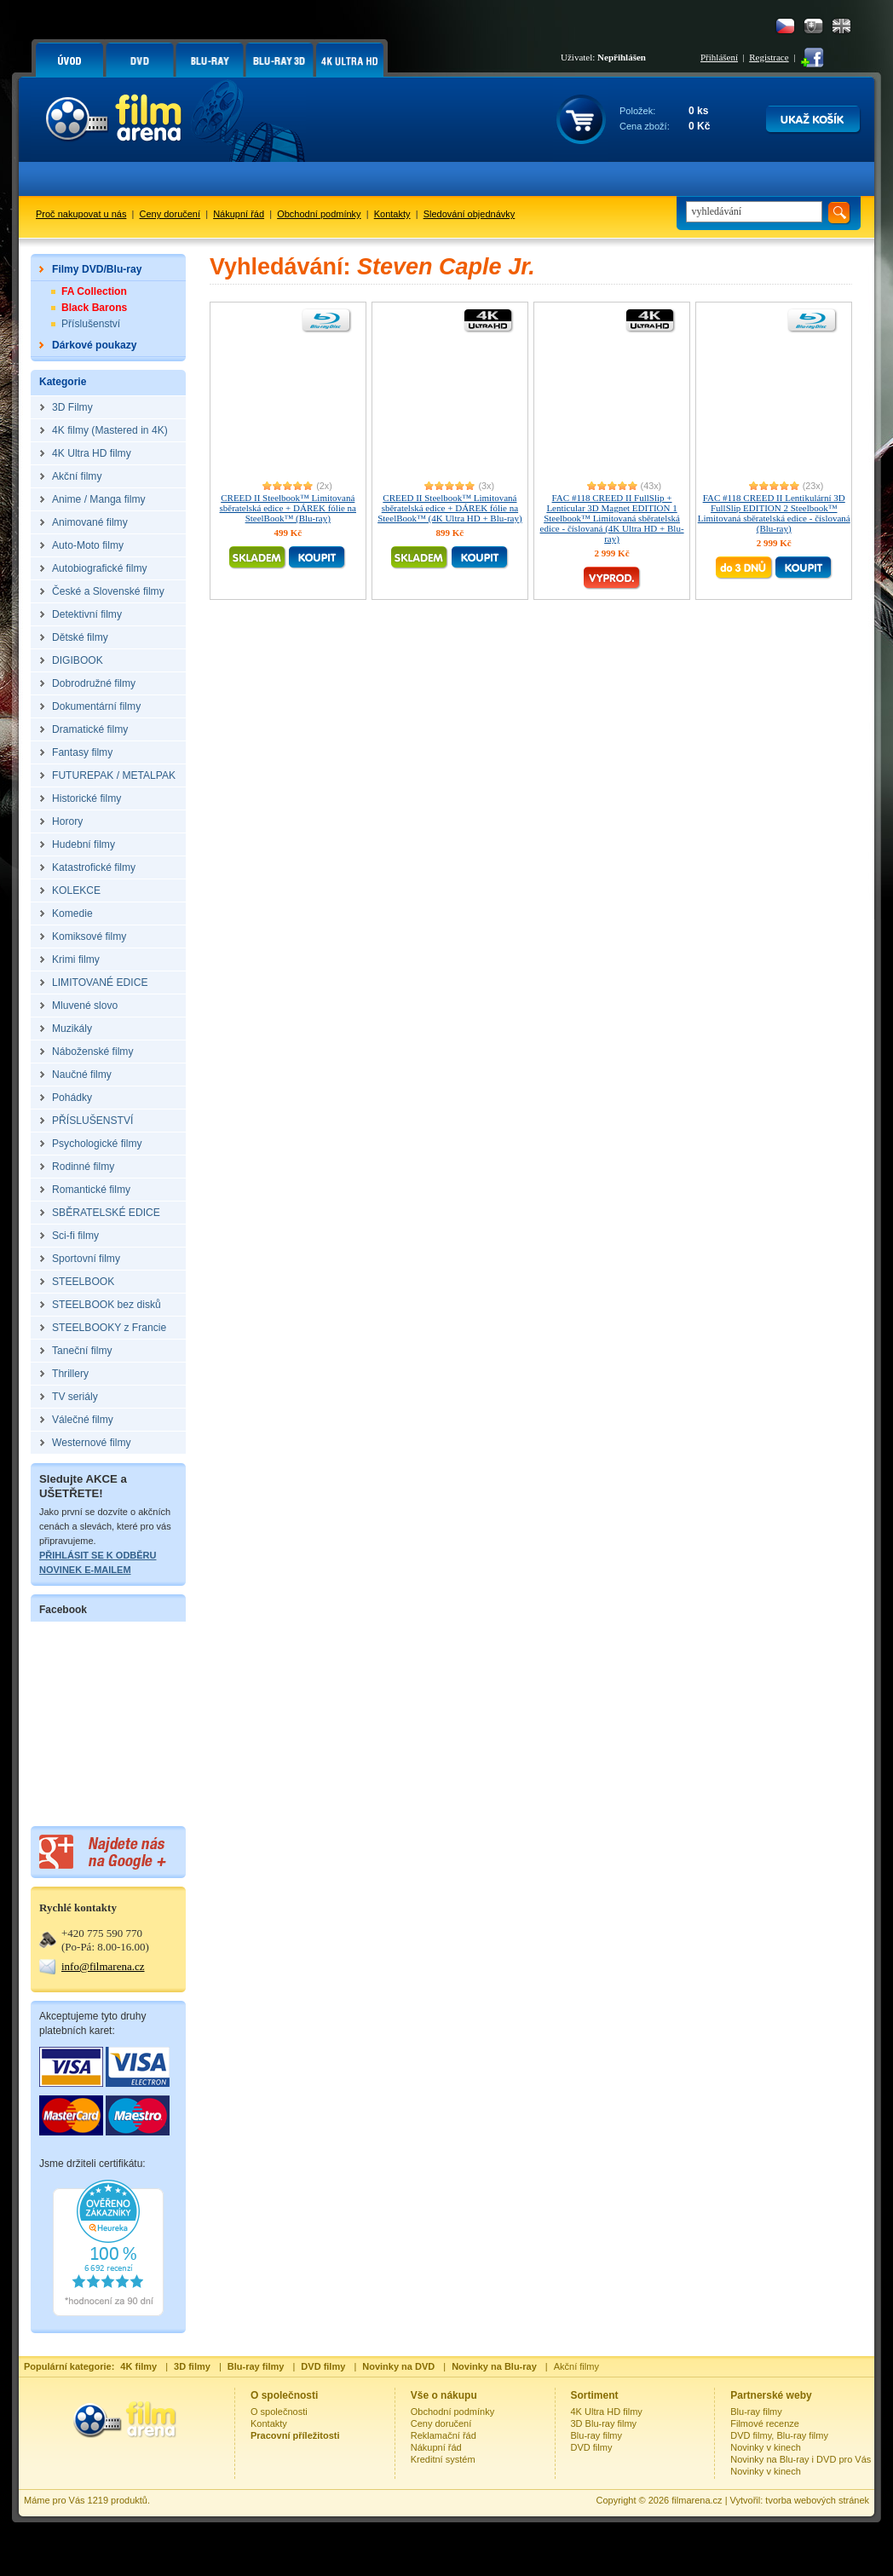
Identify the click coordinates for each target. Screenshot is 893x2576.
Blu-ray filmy (597, 2435)
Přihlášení (719, 57)
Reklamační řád (443, 2435)
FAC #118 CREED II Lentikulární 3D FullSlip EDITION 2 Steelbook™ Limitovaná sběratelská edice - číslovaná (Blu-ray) (774, 513)
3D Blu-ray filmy (604, 2423)
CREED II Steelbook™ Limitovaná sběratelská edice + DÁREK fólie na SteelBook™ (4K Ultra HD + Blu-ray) (449, 508)
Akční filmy (576, 2366)
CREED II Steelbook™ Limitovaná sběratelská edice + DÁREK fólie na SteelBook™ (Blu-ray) (288, 508)
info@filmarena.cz (103, 1966)
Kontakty (392, 214)
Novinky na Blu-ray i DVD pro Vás (800, 2459)
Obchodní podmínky (318, 214)
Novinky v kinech (765, 2447)
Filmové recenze (764, 2423)
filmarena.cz (696, 2500)
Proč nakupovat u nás (81, 214)
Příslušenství (90, 324)
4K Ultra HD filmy (606, 2411)
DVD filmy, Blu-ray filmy (779, 2435)
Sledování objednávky (469, 214)
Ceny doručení (170, 214)
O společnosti (279, 2411)
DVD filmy (592, 2447)
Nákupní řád (238, 214)
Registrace (768, 57)
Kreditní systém (443, 2459)
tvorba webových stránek (817, 2500)
